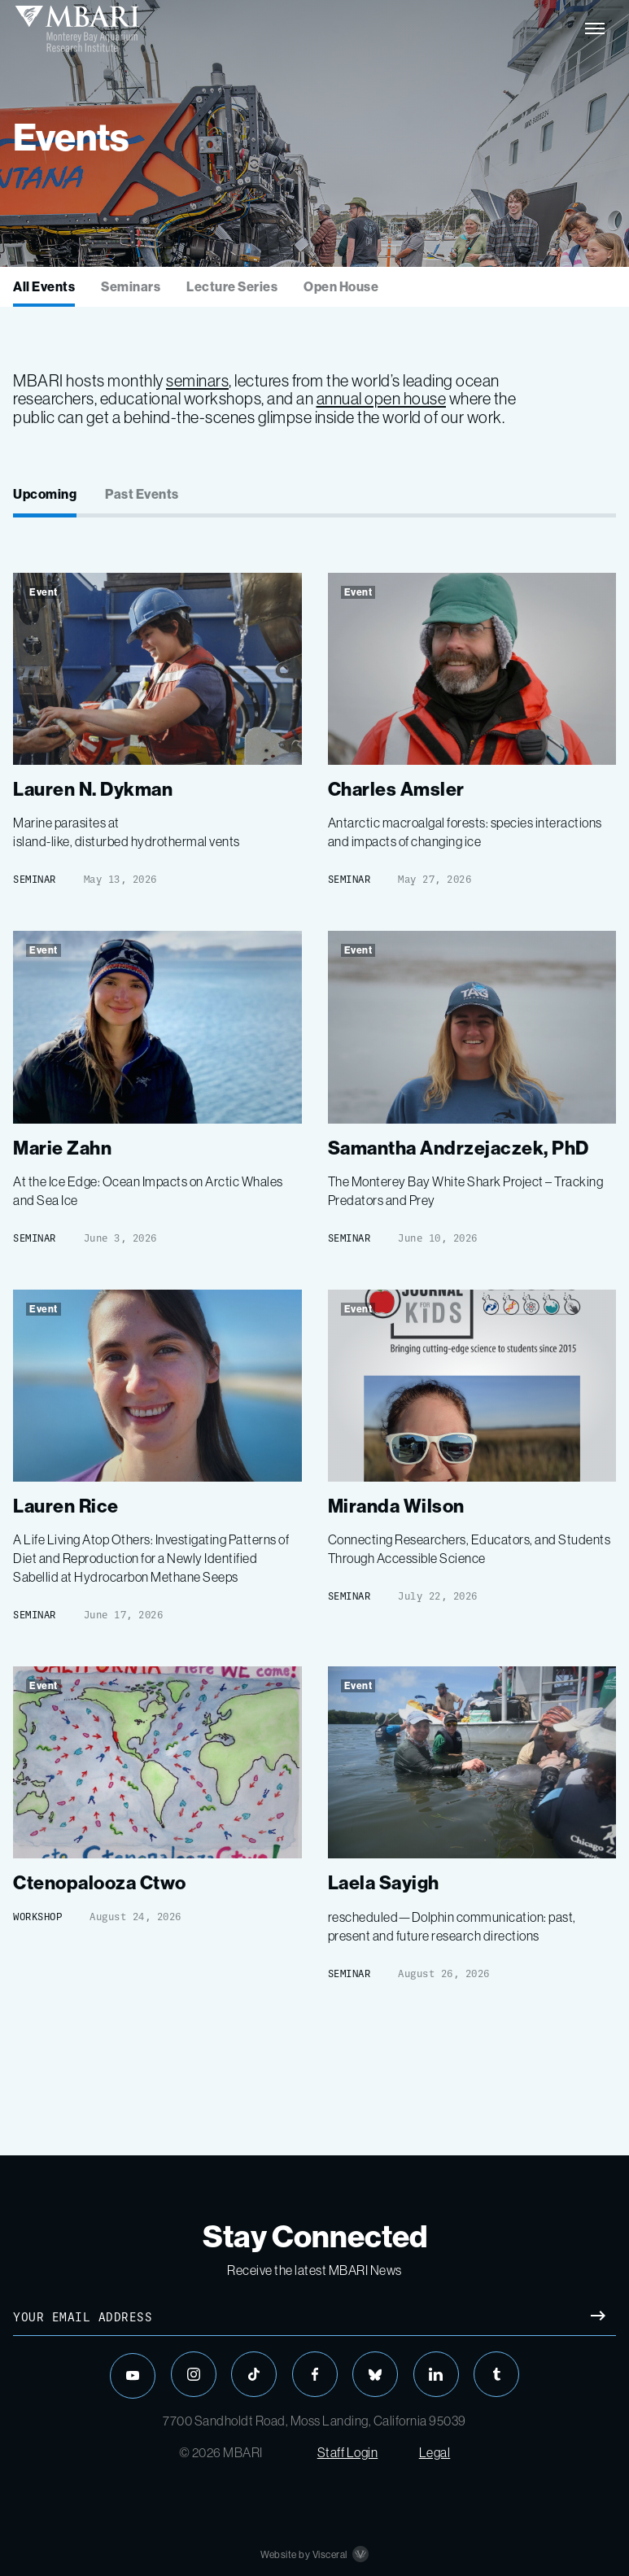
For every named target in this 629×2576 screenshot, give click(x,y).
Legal (435, 2452)
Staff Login (347, 2452)
